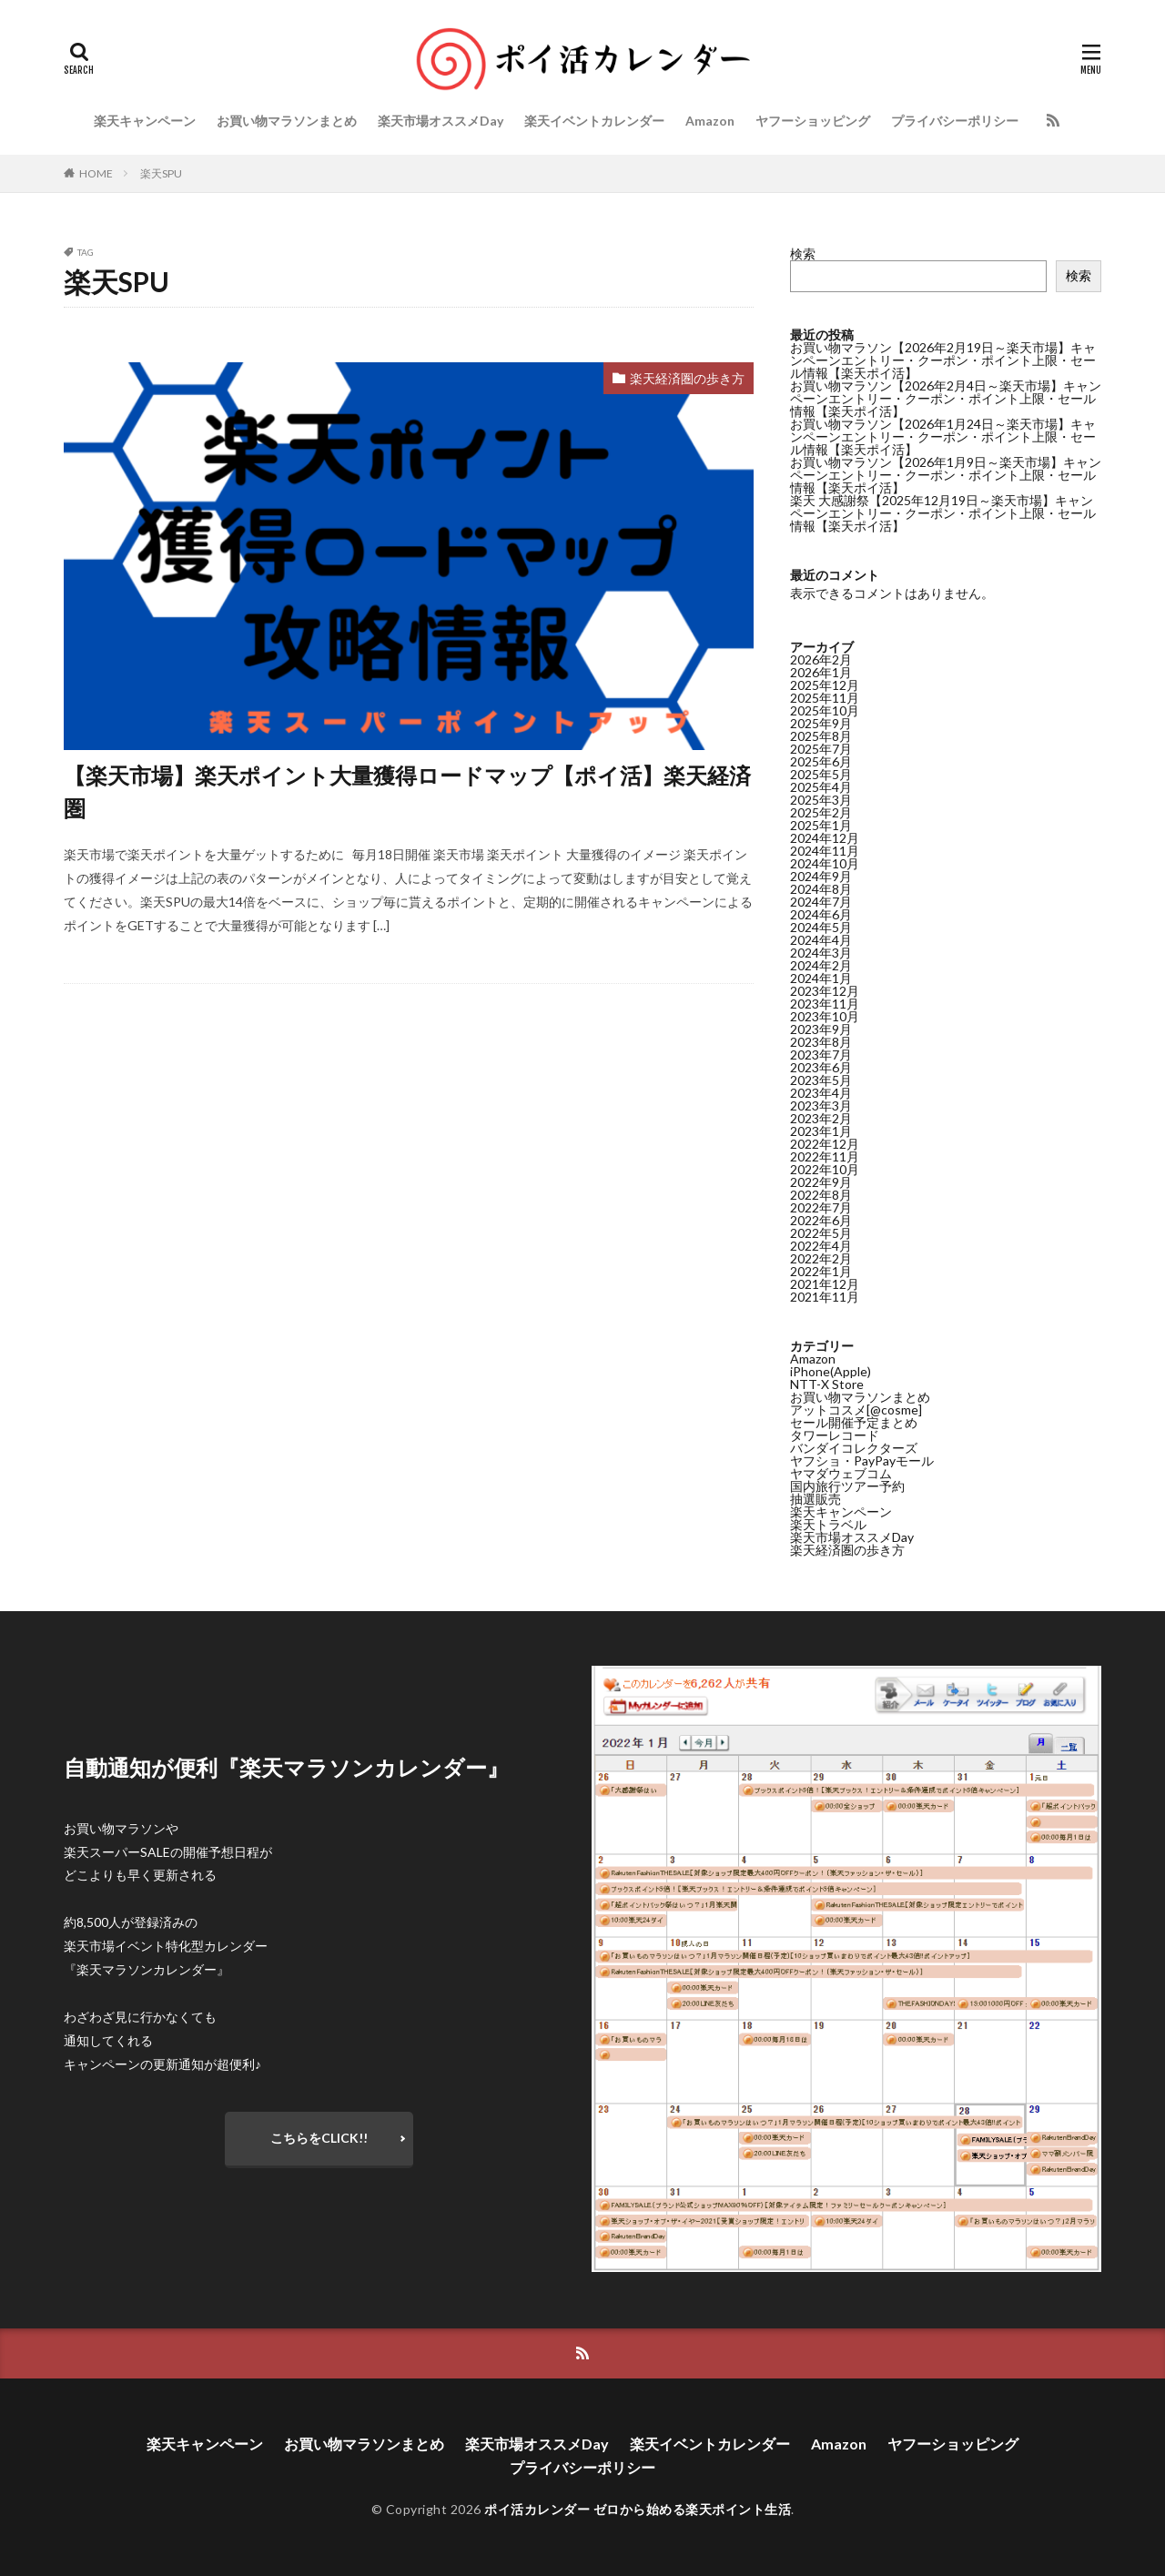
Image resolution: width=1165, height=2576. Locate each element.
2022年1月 (821, 1270)
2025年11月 (824, 697)
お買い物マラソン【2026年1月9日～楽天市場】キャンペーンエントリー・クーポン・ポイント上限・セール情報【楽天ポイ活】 (945, 474)
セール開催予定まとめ (853, 1421)
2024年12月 (824, 837)
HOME (96, 173)
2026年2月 (821, 658)
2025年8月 (821, 735)
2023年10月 (824, 1015)
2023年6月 (821, 1066)
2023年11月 (824, 1002)
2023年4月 (821, 1092)
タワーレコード (834, 1434)
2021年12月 (824, 1283)
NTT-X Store (827, 1383)
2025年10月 (824, 709)
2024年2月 (821, 964)
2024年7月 (821, 900)
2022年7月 (821, 1206)
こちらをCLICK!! (319, 2137)
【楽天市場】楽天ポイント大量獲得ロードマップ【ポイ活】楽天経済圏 (407, 791)
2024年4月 (821, 939)
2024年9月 (821, 875)
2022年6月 (821, 1219)
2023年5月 (821, 1079)
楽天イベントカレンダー (594, 120)
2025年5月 (821, 773)
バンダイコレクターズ (853, 1447)
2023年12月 (824, 990)
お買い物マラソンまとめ (287, 120)
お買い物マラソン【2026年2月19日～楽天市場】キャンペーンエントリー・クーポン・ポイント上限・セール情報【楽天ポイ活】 (943, 360)
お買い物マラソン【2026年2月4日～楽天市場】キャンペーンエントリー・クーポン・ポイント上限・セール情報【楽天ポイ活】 (945, 398)
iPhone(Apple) (830, 1370)
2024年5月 (821, 926)
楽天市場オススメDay (440, 120)
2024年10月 (824, 862)
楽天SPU (161, 173)
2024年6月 (821, 913)
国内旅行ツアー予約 (847, 1485)
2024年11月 (824, 849)
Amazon (709, 120)
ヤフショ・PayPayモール (862, 1459)
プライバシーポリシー (954, 120)
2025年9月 (821, 722)
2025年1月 (821, 824)
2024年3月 (821, 951)
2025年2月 (821, 811)
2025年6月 (821, 760)
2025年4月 (821, 786)
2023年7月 (821, 1053)
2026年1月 (821, 671)
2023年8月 (821, 1041)
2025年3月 (821, 798)
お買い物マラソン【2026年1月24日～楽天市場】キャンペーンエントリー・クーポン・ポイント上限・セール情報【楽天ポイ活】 (943, 436)
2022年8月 (821, 1194)
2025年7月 (821, 748)
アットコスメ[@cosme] (856, 1408)
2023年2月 (821, 1117)
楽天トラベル (828, 1523)
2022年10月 (824, 1168)
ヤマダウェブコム (841, 1472)
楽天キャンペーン (145, 120)
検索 (803, 253)
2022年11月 (824, 1155)
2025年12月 (824, 684)
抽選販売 (815, 1498)
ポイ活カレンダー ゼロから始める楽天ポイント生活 (637, 2509)
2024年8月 (821, 888)
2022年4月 (821, 1245)
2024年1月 (821, 977)
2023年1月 (821, 1130)
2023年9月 (821, 1028)
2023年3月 (821, 1104)
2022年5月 (821, 1232)
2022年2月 (821, 1257)
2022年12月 (824, 1143)
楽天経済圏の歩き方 (687, 378)
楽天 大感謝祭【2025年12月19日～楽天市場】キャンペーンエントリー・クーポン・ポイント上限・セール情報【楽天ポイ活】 (943, 512)
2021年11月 (824, 1295)
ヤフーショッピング (812, 120)
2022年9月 (821, 1181)
